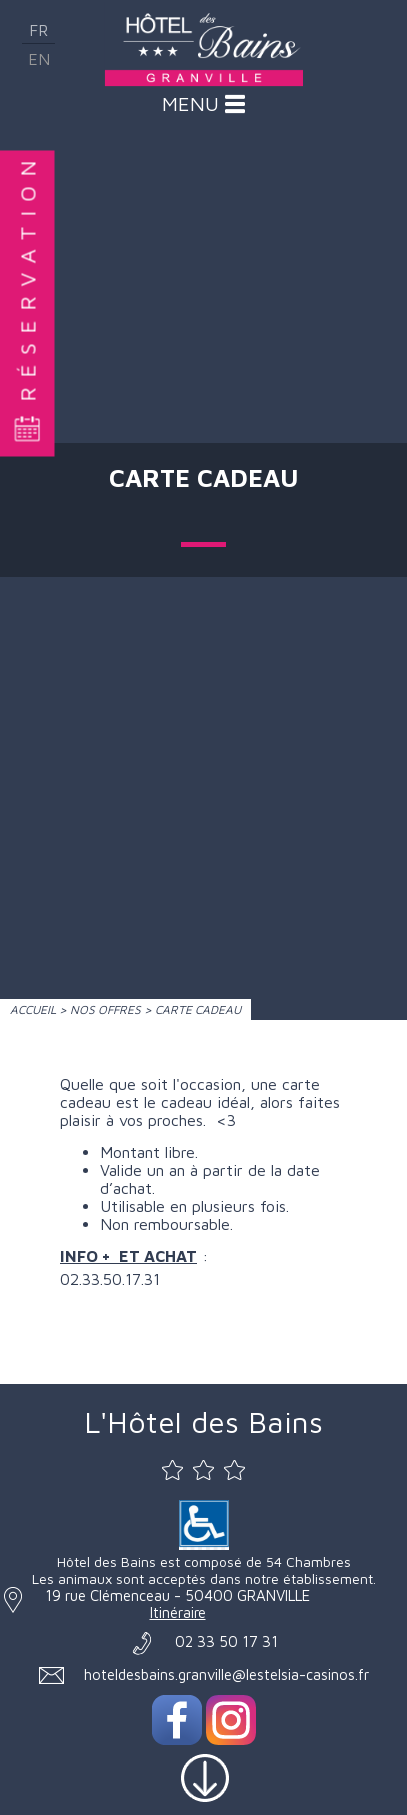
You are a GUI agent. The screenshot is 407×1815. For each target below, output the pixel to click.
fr (38, 30)
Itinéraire (178, 1612)
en (39, 59)
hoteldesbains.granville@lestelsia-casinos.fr (226, 1674)
